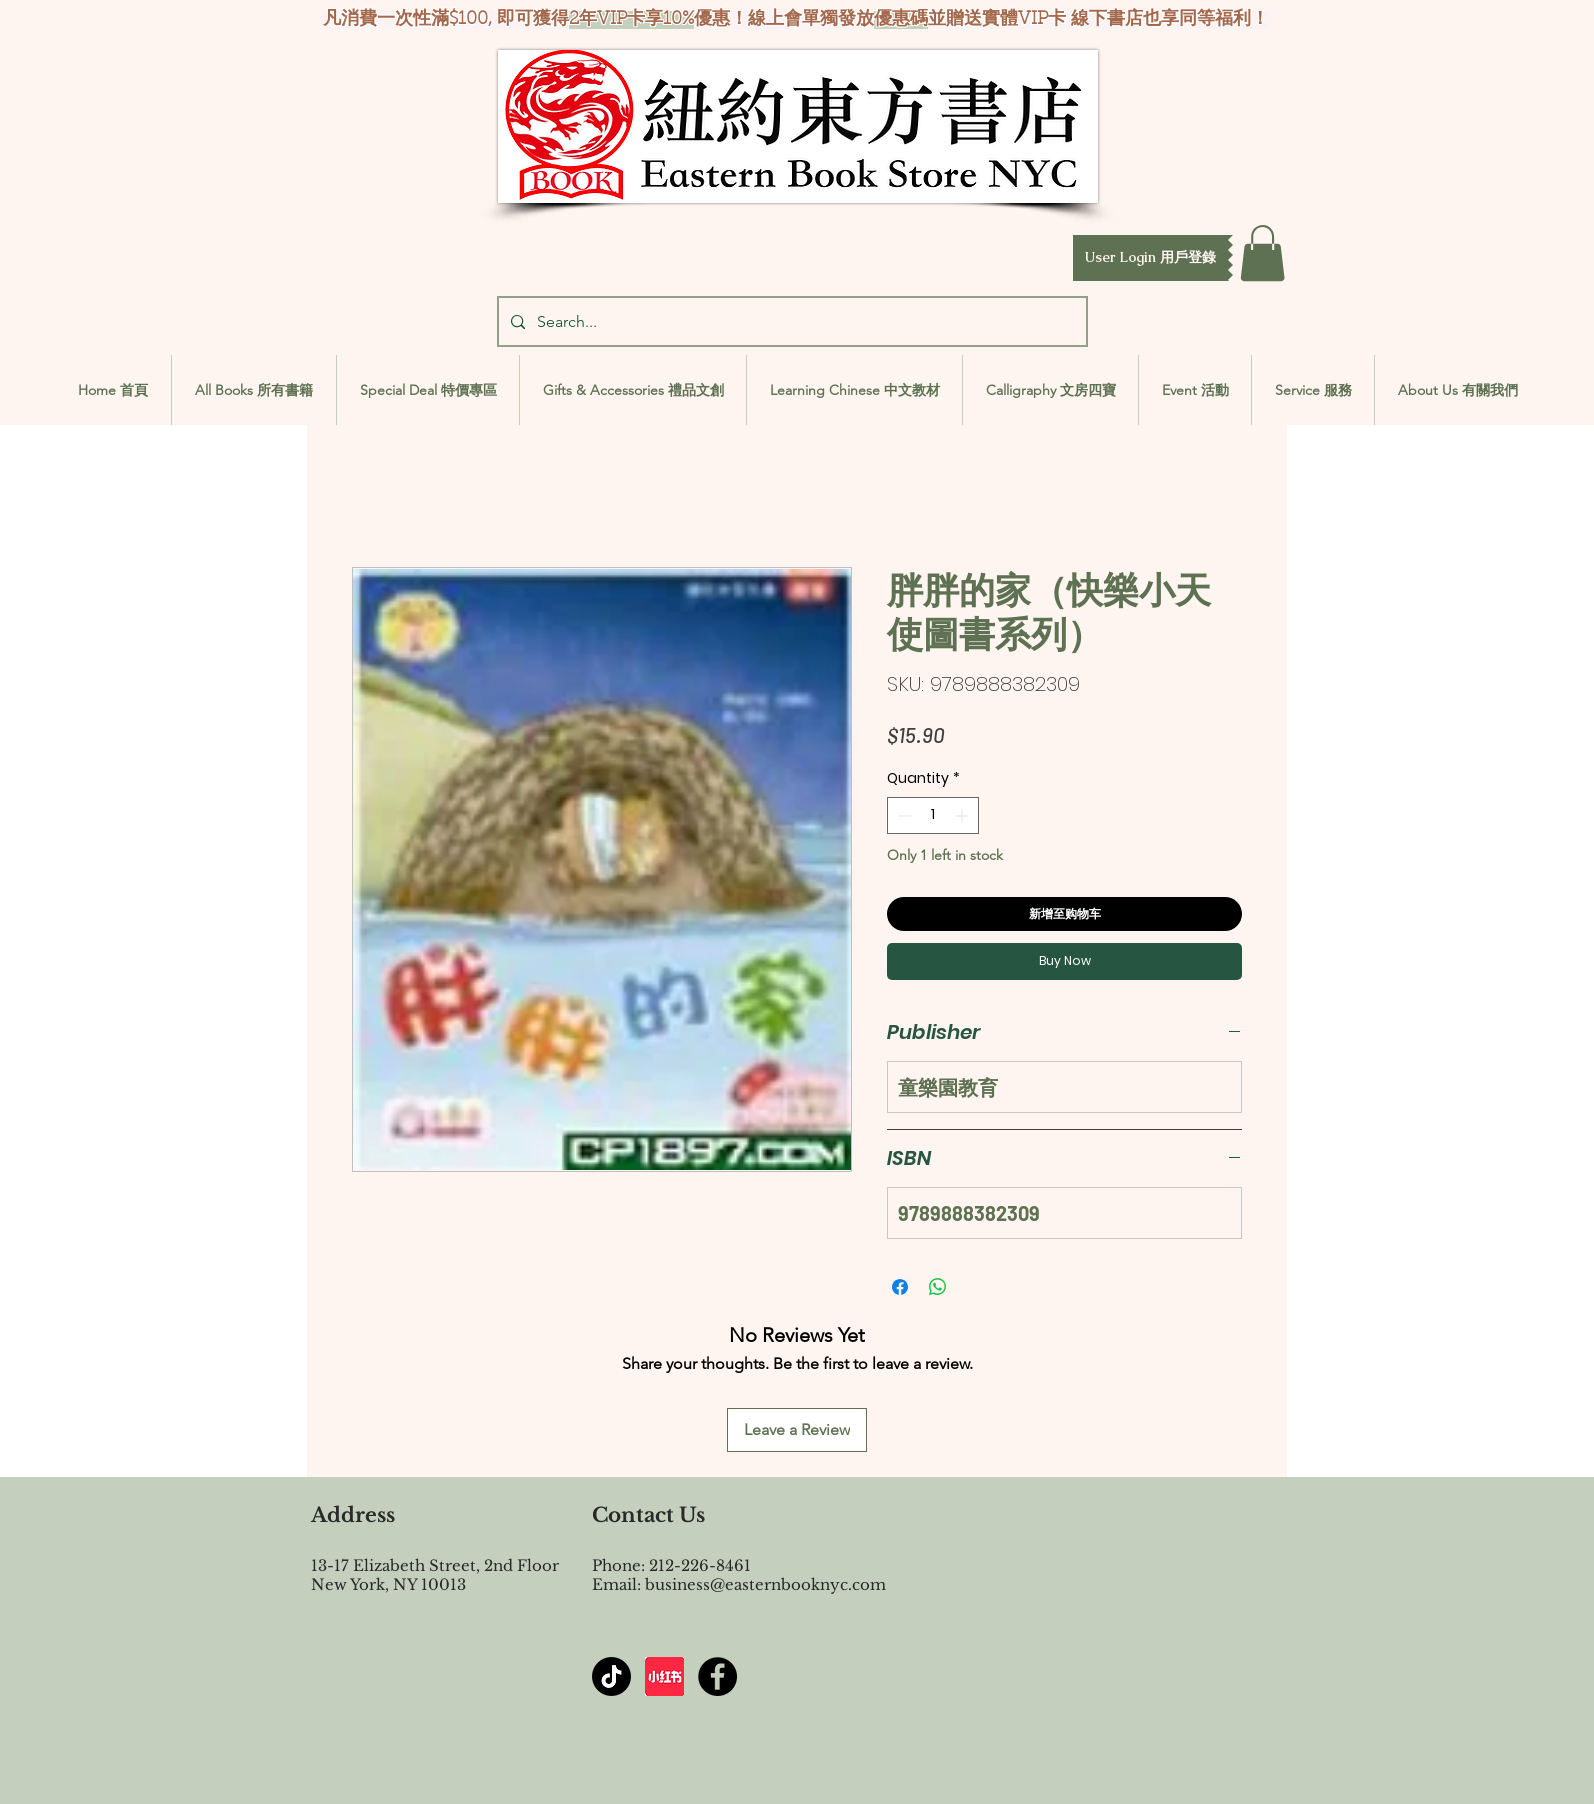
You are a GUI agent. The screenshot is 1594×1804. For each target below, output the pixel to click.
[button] (1150, 258)
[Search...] (790, 321)
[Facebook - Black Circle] (717, 1676)
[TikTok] (611, 1676)
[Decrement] (902, 815)
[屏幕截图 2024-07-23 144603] (664, 1676)
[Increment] (963, 815)
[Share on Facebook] (900, 1287)
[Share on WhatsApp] (938, 1287)
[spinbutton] (933, 815)
